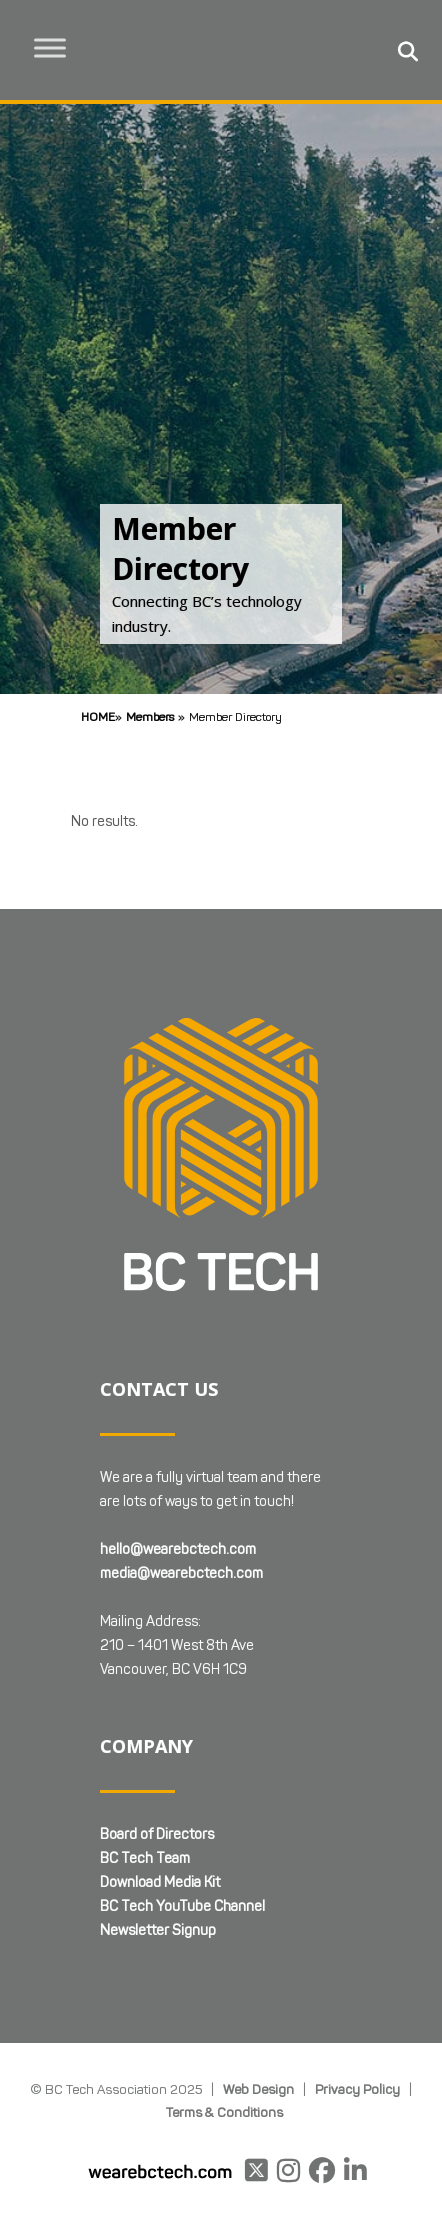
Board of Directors (157, 1834)
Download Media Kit (160, 1882)
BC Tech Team (145, 1858)
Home (98, 716)
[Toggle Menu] (51, 47)
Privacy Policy (357, 2089)
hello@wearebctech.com (178, 1549)
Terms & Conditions (224, 2112)
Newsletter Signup (158, 1930)
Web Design (258, 2089)
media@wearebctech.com (181, 1573)
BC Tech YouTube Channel (182, 1906)
